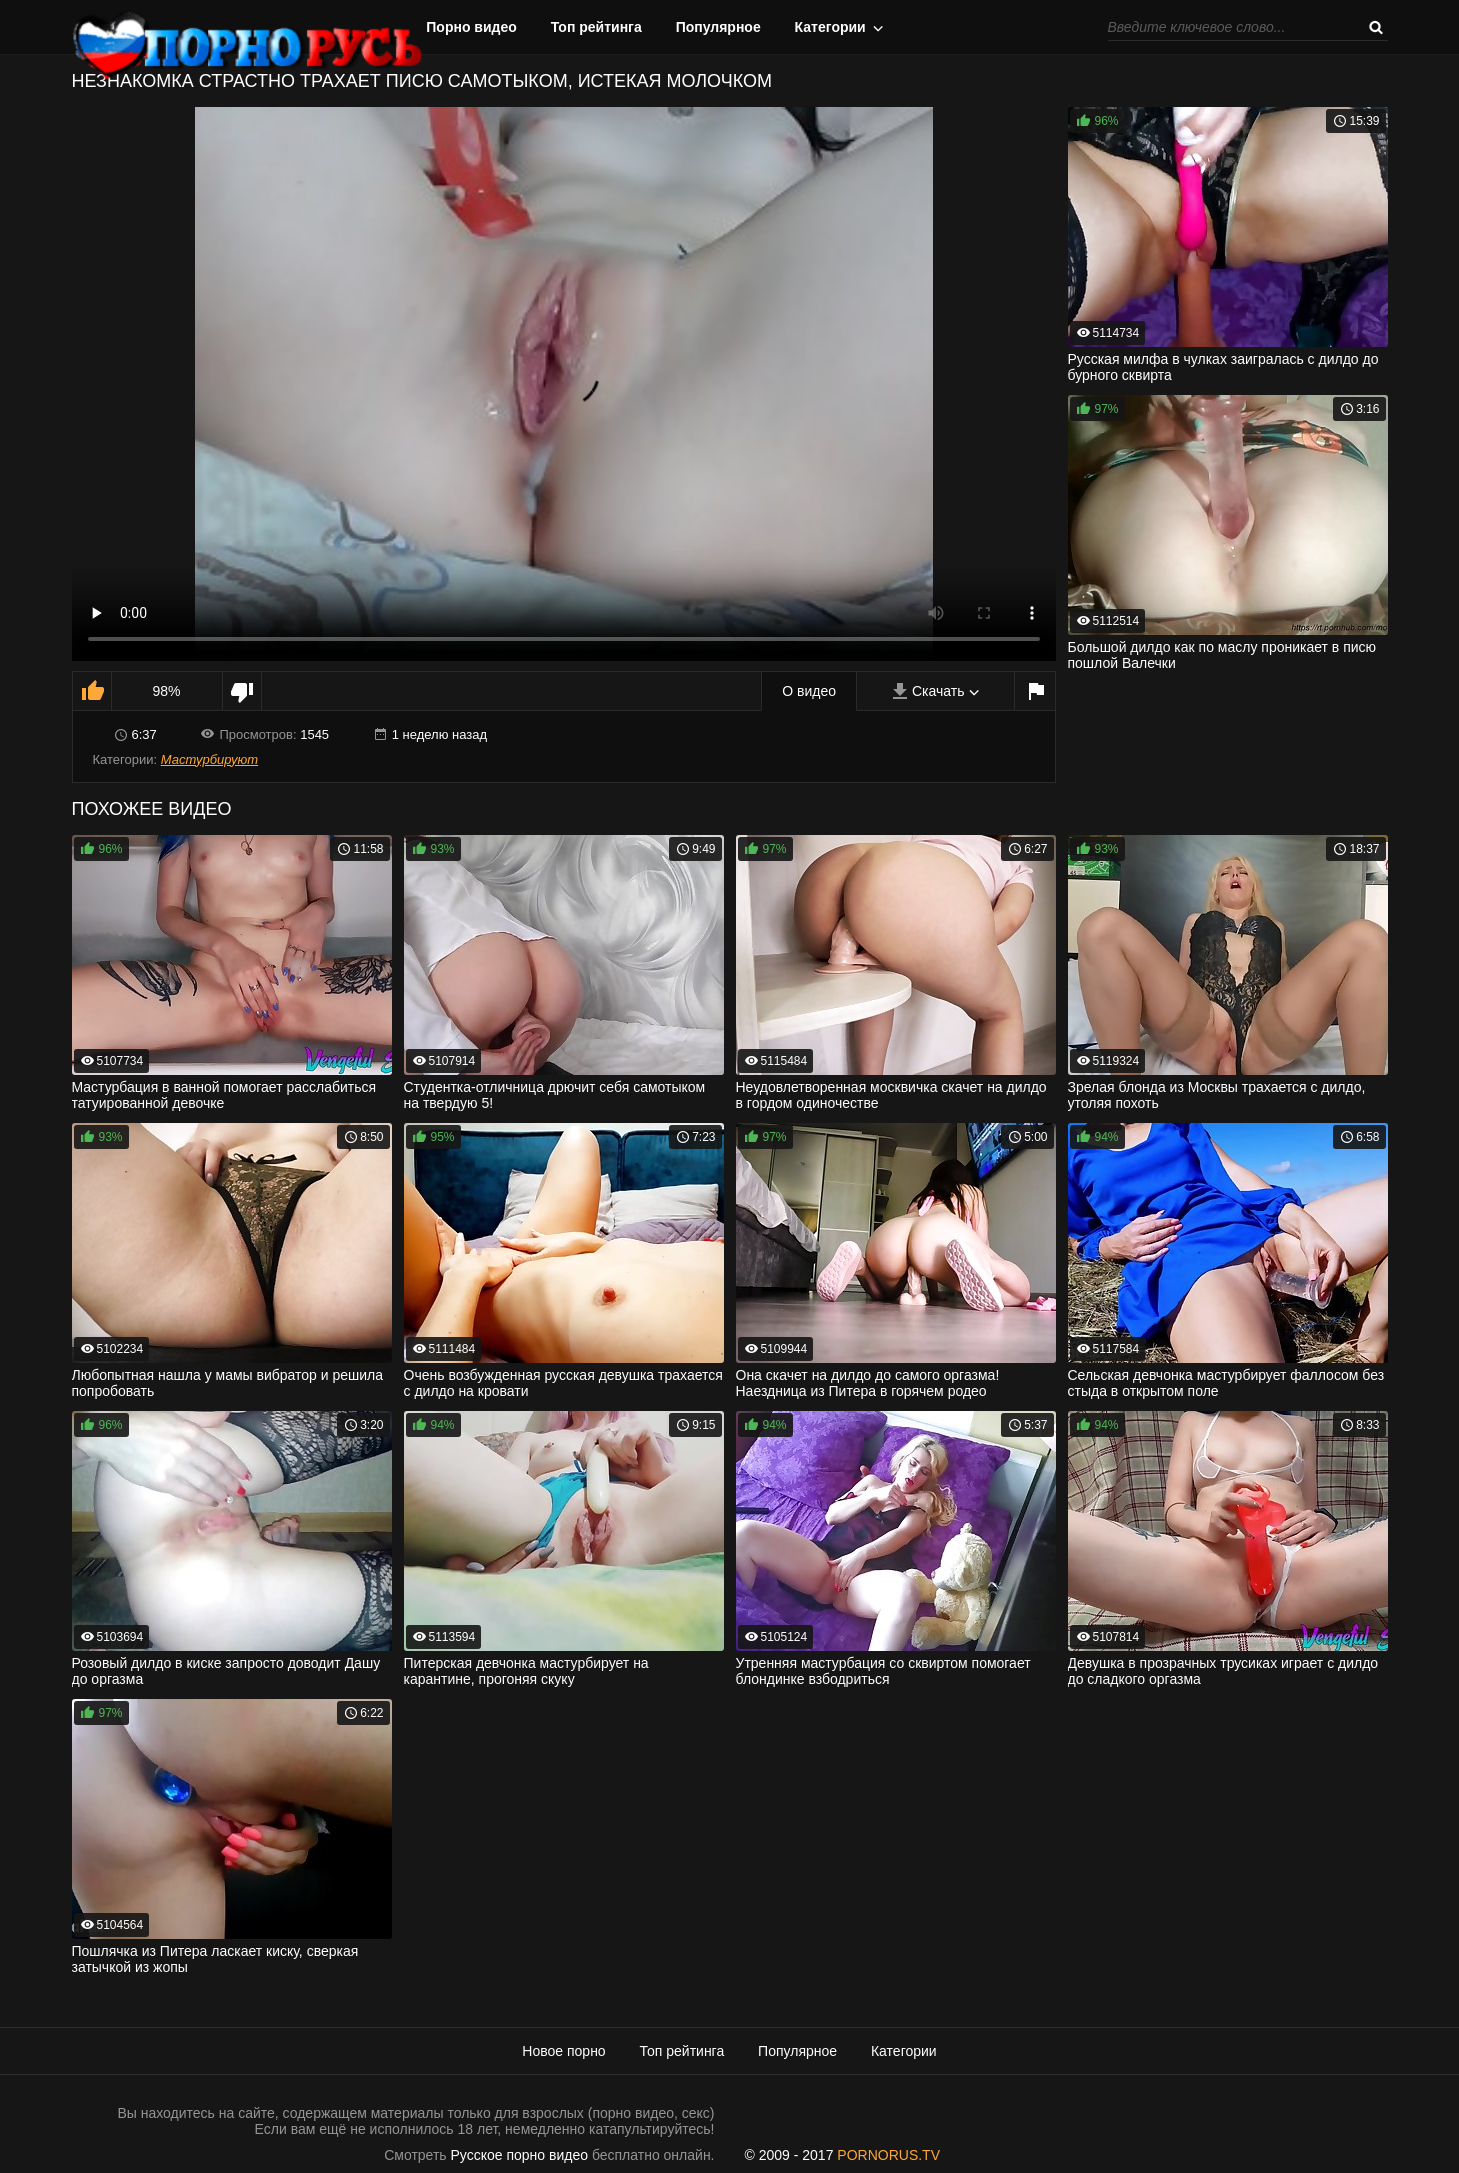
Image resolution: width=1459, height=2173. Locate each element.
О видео (809, 691)
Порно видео (471, 27)
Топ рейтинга (596, 27)
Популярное (718, 27)
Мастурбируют (209, 759)
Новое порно (563, 2051)
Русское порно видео (519, 2155)
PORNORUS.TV (888, 2155)
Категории (830, 27)
